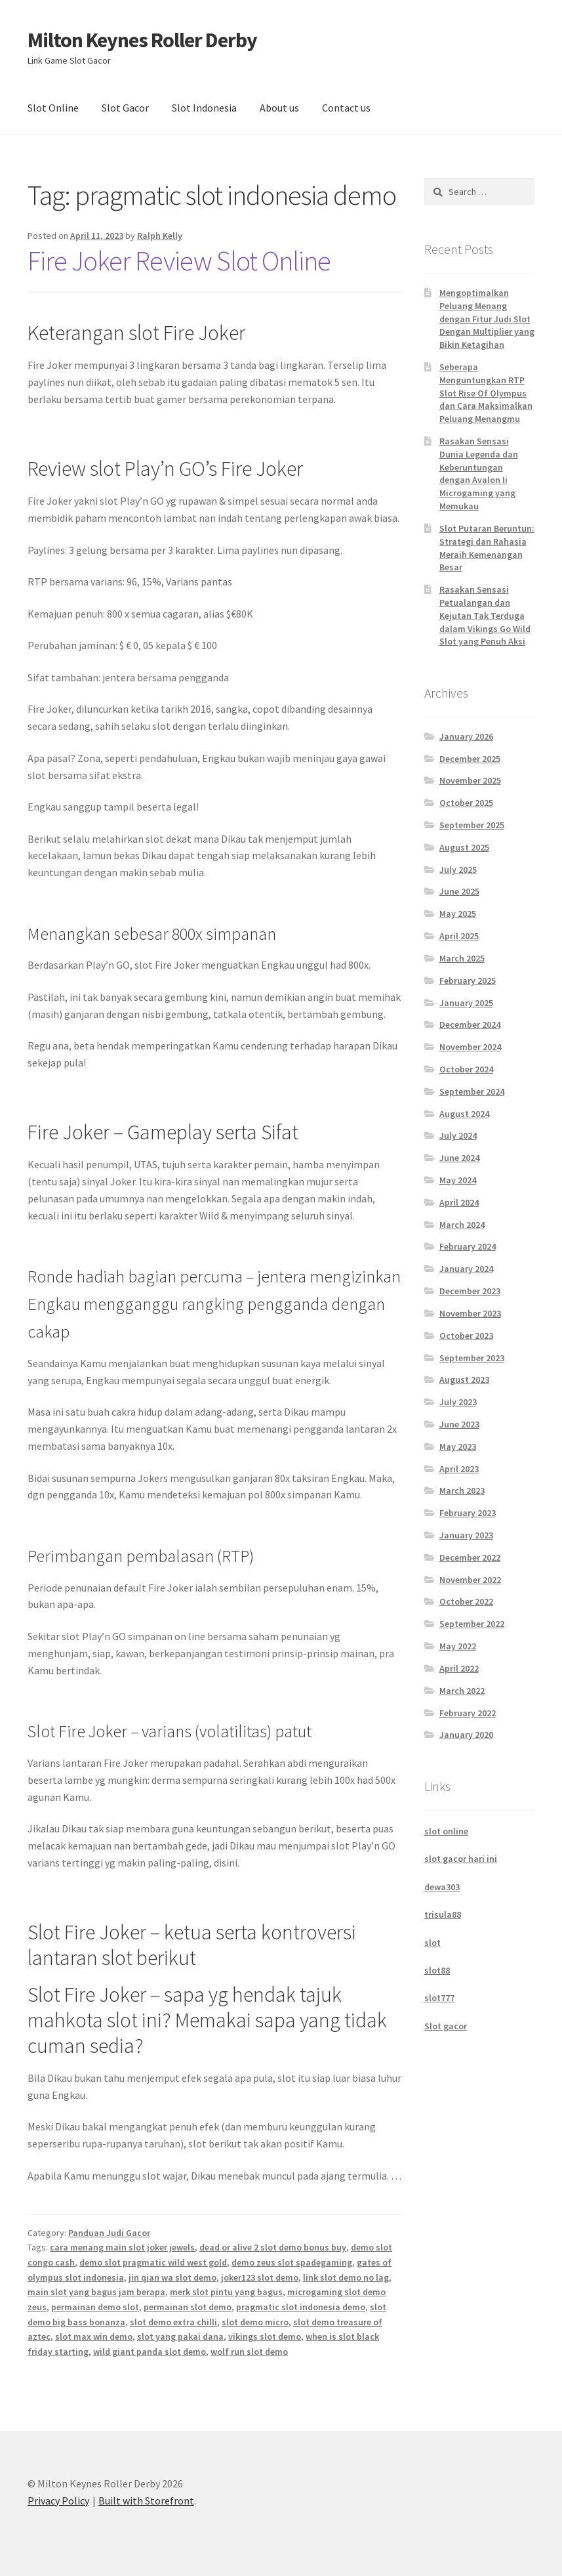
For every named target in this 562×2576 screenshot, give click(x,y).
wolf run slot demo (249, 2351)
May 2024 (457, 1180)
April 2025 (459, 936)
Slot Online (53, 107)
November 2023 (470, 1313)
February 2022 (467, 1713)
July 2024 (458, 1135)
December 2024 (469, 1024)
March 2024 (462, 1225)
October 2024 (466, 1069)
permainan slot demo (187, 2307)
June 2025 (459, 891)
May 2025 (457, 913)
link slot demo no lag (346, 2277)
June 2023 (459, 1424)
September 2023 (471, 1358)
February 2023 (467, 1513)
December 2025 (469, 759)
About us (279, 107)
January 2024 (466, 1269)
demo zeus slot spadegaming (291, 2262)
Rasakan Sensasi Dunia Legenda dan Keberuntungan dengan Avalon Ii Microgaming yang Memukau (478, 473)
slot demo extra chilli (173, 2322)
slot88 (437, 1970)
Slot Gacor (125, 107)
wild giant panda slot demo (149, 2351)
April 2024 (459, 1202)
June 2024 (459, 1158)
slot (432, 1943)
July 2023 (458, 1402)
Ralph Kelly (159, 236)
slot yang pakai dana (180, 2336)
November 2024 (470, 1047)
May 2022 (457, 1646)
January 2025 (466, 1003)
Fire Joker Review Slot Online (179, 260)
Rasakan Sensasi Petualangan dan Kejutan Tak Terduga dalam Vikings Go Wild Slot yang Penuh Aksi (485, 615)
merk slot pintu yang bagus (226, 2292)
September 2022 (471, 1624)
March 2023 (462, 1490)
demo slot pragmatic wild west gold (153, 2262)
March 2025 (462, 958)
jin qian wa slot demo (172, 2277)
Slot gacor (445, 2026)
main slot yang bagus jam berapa (96, 2292)
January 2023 (466, 1535)
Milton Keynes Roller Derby (142, 40)
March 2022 (462, 1691)
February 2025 (467, 980)
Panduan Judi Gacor (109, 2233)
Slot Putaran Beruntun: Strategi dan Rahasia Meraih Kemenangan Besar (486, 547)
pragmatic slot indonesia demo (300, 2307)
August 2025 (464, 847)
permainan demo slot (95, 2307)
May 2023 (457, 1446)
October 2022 (466, 1601)
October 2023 (466, 1335)
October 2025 (466, 803)
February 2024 (467, 1246)
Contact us (346, 107)
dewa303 (442, 1887)
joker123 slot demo (259, 2277)
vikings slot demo (264, 2336)
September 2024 (471, 1091)
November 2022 (470, 1580)
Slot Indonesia (204, 107)
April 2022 (459, 1668)
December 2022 (469, 1557)
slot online (446, 1831)
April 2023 (459, 1469)
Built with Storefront (146, 2500)
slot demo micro (255, 2322)
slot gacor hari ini (460, 1859)
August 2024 (464, 1114)
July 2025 (458, 870)
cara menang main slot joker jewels (122, 2247)
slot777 (439, 1998)
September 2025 (471, 825)
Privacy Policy (58, 2500)
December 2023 (469, 1291)
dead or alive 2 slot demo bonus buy (272, 2247)
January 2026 (466, 736)
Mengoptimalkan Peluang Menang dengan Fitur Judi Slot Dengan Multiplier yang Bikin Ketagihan (486, 318)
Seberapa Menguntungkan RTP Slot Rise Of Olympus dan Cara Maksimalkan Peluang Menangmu (485, 393)
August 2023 (464, 1379)
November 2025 (470, 780)
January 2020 (466, 1735)
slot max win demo (93, 2336)
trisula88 (442, 1914)
